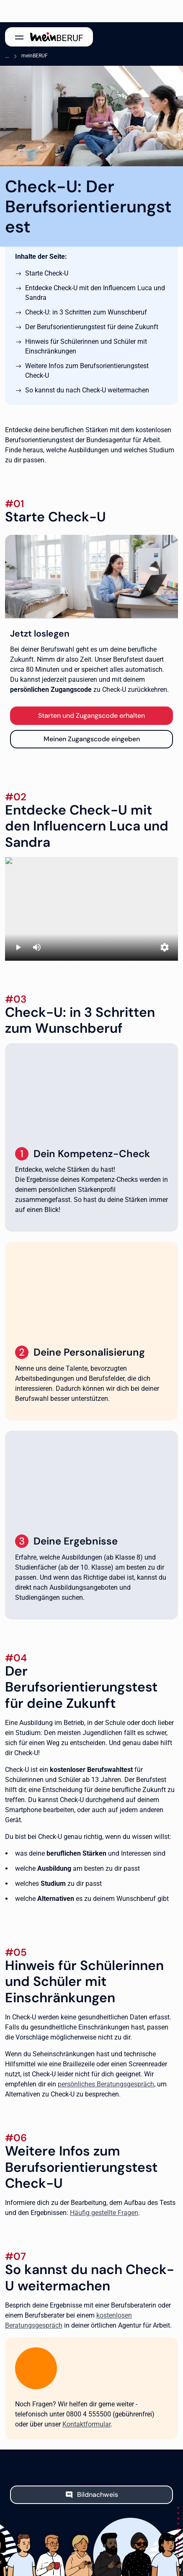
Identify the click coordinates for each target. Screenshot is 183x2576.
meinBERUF (34, 56)
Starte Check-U (46, 273)
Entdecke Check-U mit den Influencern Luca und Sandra (95, 293)
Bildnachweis (97, 2494)
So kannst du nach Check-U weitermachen (87, 390)
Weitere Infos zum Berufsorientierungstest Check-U (87, 370)
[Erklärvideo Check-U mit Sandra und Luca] (91, 909)
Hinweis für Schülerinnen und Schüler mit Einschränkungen (86, 346)
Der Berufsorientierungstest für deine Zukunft (91, 327)
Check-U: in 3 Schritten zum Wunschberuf (86, 312)
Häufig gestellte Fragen (104, 2213)
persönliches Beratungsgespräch (106, 2084)
